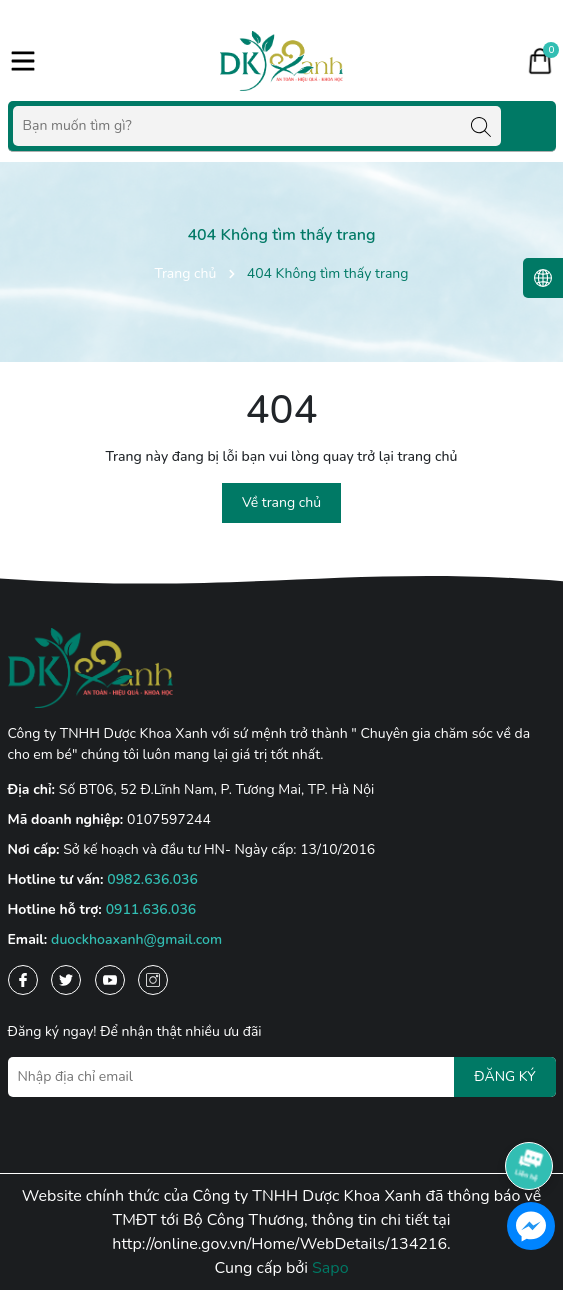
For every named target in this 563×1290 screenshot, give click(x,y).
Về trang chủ (281, 502)
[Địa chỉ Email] (282, 1077)
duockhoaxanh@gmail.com (136, 939)
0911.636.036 (151, 909)
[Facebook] (23, 980)
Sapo (330, 1268)
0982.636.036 (152, 879)
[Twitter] (66, 980)
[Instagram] (153, 980)
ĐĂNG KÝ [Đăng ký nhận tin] (504, 1076)
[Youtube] (110, 980)
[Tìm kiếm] (481, 126)
